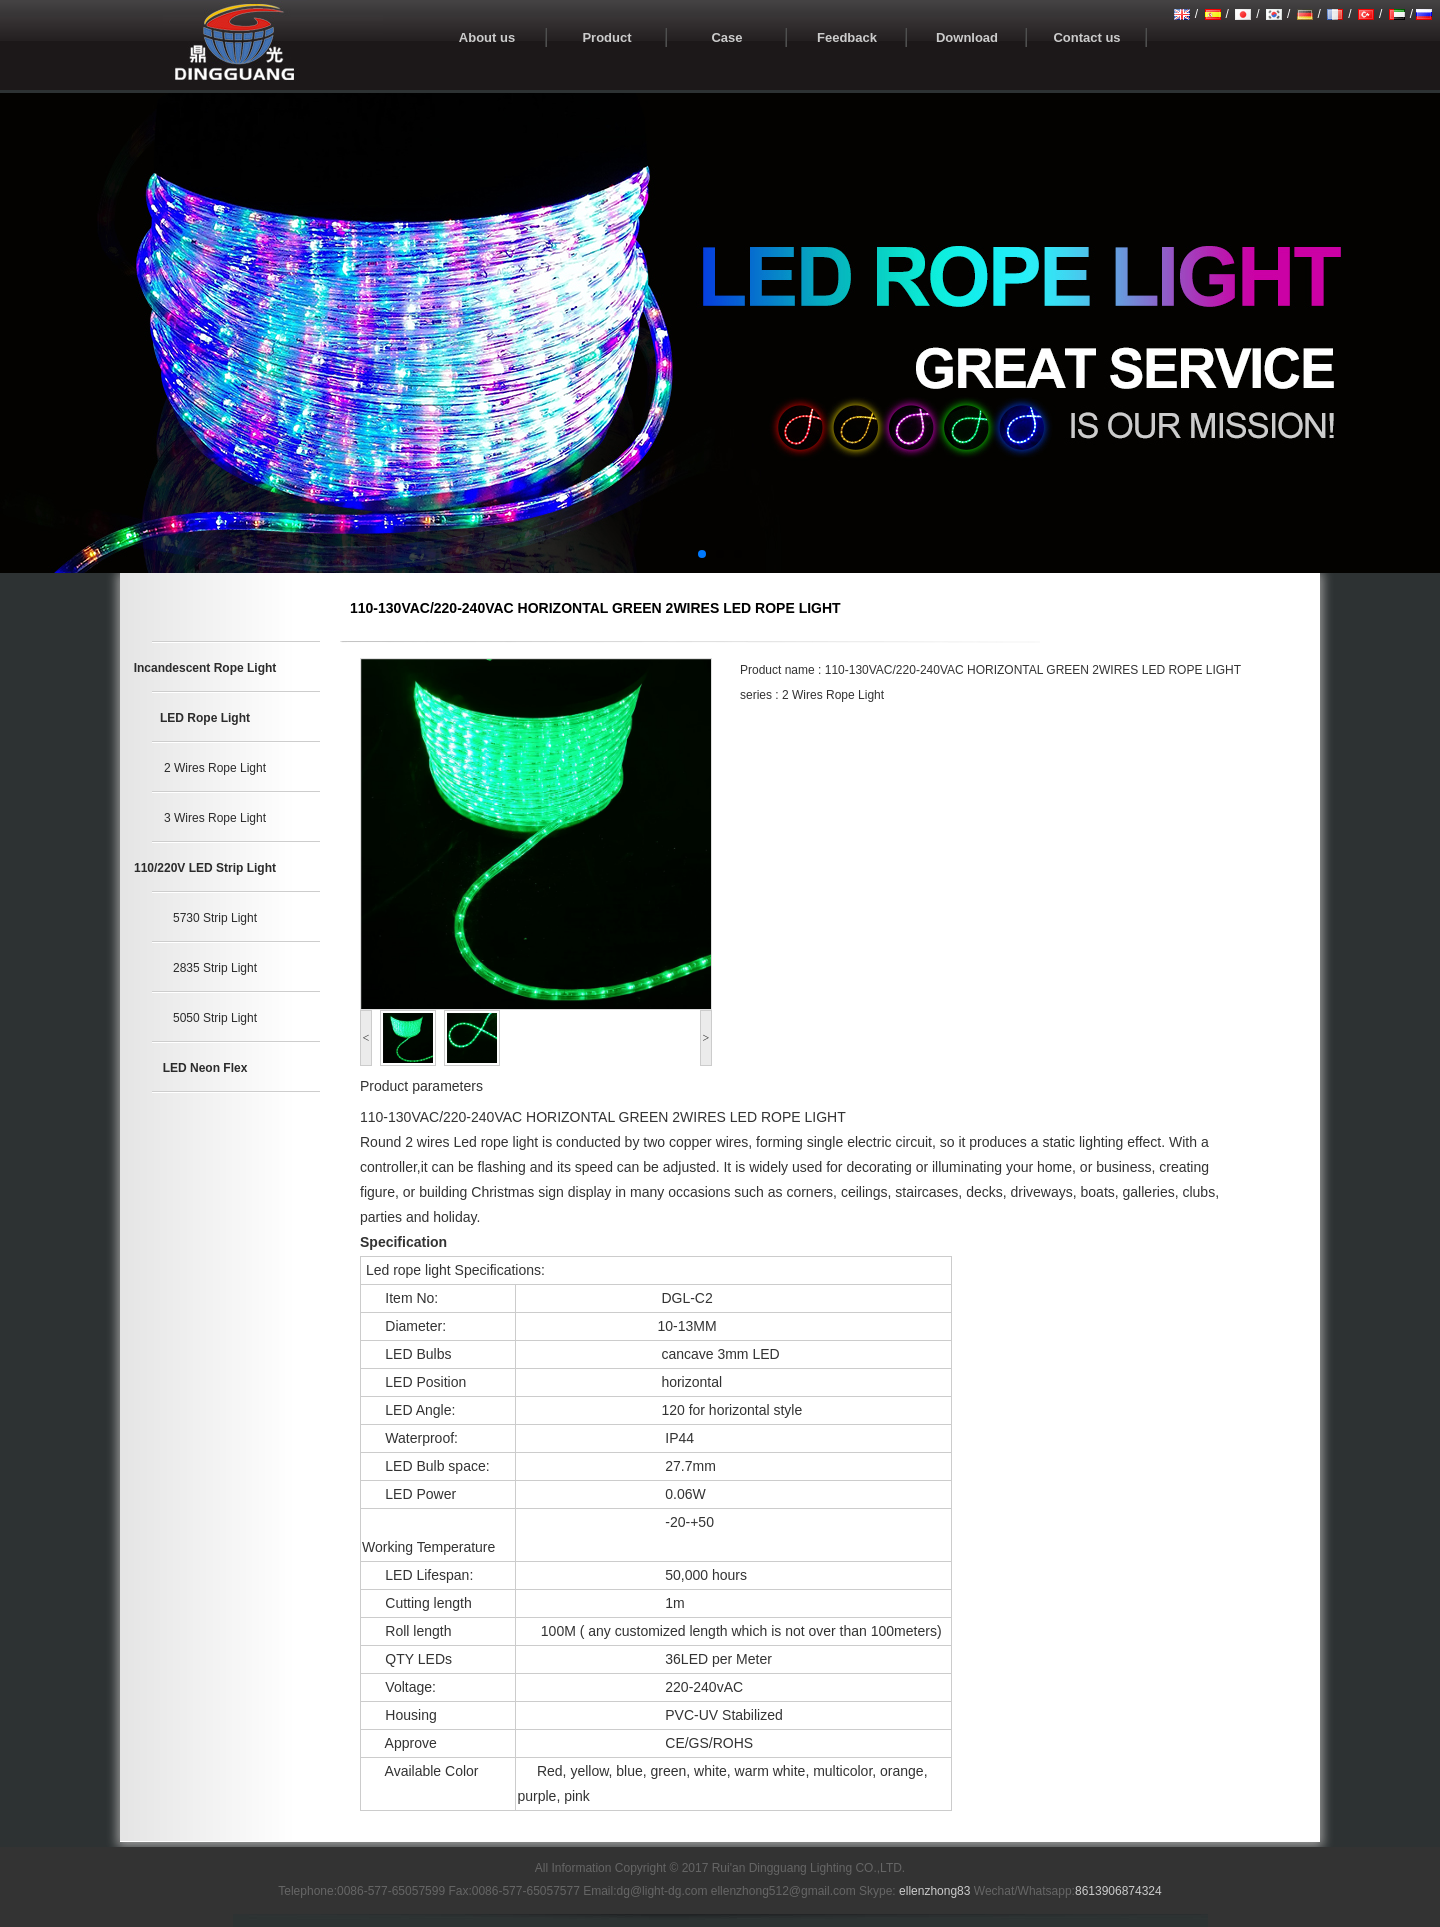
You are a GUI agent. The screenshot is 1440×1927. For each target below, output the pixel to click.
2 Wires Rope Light (215, 768)
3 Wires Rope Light (215, 818)
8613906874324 (1118, 1891)
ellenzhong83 (934, 1891)
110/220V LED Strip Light (205, 868)
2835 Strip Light (215, 968)
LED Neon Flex (205, 1068)
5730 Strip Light (215, 918)
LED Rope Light (205, 718)
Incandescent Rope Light (205, 668)
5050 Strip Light (215, 1018)
